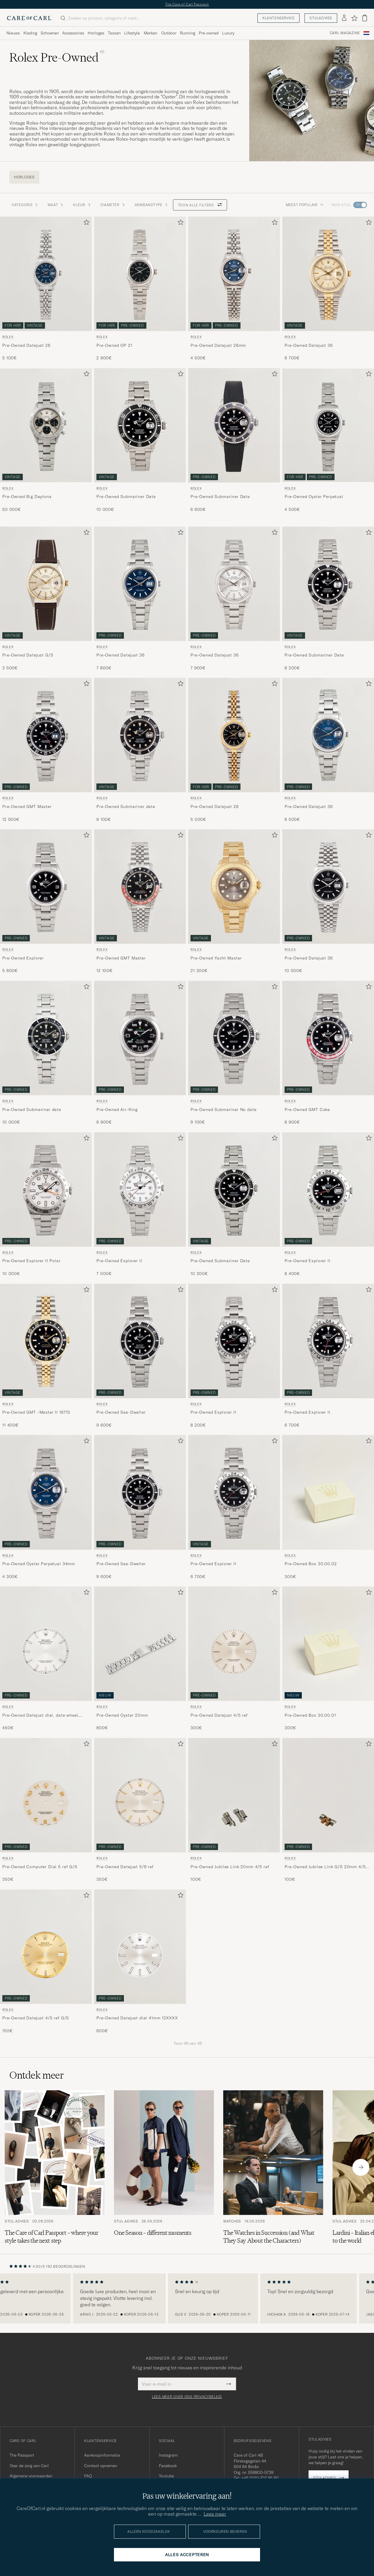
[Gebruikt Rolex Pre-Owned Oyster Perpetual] (328, 425)
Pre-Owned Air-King (117, 1109)
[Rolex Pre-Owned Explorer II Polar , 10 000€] (46, 1204)
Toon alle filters (200, 205)
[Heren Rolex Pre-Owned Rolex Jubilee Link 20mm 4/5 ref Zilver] (234, 1795)
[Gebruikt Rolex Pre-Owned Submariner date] (140, 735)
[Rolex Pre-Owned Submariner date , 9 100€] (140, 750)
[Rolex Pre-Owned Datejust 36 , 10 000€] (328, 901)
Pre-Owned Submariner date (125, 806)
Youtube (166, 2476)
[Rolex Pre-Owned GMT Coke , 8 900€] (328, 1053)
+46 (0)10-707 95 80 (260, 2478)
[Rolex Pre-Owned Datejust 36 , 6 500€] (328, 750)
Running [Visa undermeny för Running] (187, 33)
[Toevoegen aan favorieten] (85, 223)
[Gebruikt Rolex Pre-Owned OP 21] (140, 274)
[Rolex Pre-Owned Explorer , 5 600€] (46, 901)
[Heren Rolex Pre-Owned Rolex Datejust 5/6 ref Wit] (140, 1795)
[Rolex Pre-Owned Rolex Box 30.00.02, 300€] (328, 1507)
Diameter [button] (113, 205)
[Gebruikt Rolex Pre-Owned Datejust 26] (46, 274)
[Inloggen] (344, 18)
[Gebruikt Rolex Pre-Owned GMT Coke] (328, 1038)
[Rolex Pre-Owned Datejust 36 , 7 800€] (140, 599)
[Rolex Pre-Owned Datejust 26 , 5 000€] (234, 750)
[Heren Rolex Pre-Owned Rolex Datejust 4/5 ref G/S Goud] (46, 1946)
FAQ (88, 2476)
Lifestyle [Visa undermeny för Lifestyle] (132, 33)
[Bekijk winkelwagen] (364, 18)
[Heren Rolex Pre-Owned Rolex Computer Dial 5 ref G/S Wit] (46, 1795)
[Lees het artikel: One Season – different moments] (164, 2167)
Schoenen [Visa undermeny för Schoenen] (50, 33)
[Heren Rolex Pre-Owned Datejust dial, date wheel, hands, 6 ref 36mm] (46, 1643)
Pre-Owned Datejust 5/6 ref (125, 1866)
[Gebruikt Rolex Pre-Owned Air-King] (140, 1038)
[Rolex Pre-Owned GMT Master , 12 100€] (140, 901)
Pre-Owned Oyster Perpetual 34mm (38, 1563)
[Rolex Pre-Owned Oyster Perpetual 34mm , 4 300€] (46, 1507)
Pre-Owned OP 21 (114, 345)
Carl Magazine (345, 33)
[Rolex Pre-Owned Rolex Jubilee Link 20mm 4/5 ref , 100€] (234, 1810)
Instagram (168, 2455)
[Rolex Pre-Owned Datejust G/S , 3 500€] (46, 599)
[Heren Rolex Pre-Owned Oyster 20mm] (140, 1643)
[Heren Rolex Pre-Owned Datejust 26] (234, 735)
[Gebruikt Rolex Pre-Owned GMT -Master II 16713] (46, 1341)
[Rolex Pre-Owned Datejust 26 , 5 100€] (46, 289)
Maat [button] (56, 205)
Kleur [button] (82, 205)
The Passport (22, 2455)
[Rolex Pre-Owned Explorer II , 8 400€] (328, 1204)
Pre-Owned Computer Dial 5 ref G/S (39, 1866)
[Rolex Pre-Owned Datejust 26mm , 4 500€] (234, 289)
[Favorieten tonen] (354, 18)
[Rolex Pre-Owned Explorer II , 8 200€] (234, 1356)
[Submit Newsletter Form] (228, 2384)
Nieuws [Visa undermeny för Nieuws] (13, 33)
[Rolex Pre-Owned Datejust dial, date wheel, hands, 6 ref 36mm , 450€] (46, 1658)
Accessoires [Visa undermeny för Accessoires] (73, 33)
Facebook (168, 2465)
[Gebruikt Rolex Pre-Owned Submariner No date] (234, 1038)
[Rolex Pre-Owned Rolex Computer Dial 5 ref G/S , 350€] (46, 1810)
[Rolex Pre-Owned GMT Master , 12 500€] (46, 750)
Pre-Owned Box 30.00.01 (310, 1715)
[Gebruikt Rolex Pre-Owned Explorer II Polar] (46, 1189)
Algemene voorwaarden (31, 2476)
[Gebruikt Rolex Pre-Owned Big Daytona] (46, 425)
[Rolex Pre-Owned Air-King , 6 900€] (140, 1053)
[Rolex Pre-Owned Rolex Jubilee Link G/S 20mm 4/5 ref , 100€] (328, 1810)
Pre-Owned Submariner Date (126, 496)
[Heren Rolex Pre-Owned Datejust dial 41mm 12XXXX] (140, 1946)
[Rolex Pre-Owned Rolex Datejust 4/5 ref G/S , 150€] (46, 1961)
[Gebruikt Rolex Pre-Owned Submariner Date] (140, 425)
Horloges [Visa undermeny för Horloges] (96, 33)
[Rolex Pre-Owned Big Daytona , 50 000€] (46, 440)
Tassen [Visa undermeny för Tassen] (114, 33)
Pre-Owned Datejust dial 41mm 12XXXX (137, 2018)
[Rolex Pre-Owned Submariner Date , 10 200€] (234, 1204)
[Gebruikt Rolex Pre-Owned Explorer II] (140, 1189)
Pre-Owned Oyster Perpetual (314, 496)
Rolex (7, 337)
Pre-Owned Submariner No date (224, 1109)
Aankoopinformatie (102, 2455)
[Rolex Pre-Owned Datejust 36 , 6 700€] (328, 289)
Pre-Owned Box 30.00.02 (311, 1563)
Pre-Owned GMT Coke (307, 1109)
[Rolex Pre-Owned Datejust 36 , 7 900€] (234, 599)
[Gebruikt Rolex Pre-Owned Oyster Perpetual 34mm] (46, 1492)
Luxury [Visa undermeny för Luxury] (228, 33)
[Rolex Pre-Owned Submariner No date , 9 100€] (234, 1053)
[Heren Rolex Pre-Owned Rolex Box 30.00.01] (328, 1643)
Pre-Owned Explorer (23, 958)
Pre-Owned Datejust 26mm (218, 345)
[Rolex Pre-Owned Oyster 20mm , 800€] (140, 1658)
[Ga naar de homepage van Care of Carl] (29, 18)
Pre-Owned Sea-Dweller (121, 1412)
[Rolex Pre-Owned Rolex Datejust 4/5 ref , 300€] (234, 1658)
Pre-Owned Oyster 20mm (122, 1715)
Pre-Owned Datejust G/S (27, 655)
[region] (187, 2298)
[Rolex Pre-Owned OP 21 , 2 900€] (140, 289)
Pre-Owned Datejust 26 (26, 345)
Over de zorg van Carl (29, 2465)
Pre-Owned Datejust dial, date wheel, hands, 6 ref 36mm (40, 1715)
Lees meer (215, 2513)
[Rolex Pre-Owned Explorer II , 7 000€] (140, 1204)
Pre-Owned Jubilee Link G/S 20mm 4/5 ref (325, 1867)
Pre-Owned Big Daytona (27, 496)
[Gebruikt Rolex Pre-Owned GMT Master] (46, 735)
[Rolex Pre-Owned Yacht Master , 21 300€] (234, 901)
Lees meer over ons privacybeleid (187, 2397)
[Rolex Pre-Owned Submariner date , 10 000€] (46, 1053)
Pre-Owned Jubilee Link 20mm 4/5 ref (230, 1866)
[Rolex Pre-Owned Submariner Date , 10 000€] (140, 440)
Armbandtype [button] (151, 205)
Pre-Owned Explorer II (119, 1260)
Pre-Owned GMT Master (27, 806)
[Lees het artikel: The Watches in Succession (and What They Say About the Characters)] (273, 2167)
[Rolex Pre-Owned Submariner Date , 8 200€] (328, 599)
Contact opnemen (100, 2465)
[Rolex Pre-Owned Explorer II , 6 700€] (328, 1356)
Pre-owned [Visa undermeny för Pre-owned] (209, 33)
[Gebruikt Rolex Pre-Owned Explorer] (46, 886)
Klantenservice (278, 18)
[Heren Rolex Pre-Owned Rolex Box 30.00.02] (328, 1492)
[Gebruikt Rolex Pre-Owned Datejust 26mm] (234, 274)
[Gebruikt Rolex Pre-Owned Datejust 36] (328, 274)
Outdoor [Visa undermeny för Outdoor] (168, 33)
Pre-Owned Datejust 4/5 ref (219, 1715)
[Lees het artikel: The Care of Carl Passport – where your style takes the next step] (55, 2167)
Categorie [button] (25, 205)
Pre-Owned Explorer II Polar (31, 1260)
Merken (150, 33)
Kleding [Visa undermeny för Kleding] (30, 33)
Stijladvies (320, 18)
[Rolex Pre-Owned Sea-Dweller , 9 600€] (140, 1356)
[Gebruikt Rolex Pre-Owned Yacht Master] (234, 886)
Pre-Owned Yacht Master (216, 958)
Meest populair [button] (304, 205)
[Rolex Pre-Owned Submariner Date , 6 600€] (234, 440)
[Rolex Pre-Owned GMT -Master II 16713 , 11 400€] (46, 1356)
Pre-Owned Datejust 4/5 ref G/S (35, 2018)
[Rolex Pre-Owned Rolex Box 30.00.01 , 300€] (328, 1658)
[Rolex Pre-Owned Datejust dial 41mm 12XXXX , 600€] (140, 1961)
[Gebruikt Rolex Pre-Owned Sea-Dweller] (140, 1341)
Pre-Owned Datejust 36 (309, 345)
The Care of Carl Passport (187, 4)
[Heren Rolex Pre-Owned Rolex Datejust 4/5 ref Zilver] (234, 1643)
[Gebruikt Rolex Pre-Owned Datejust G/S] (46, 584)
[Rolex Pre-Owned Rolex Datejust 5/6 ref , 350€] (140, 1810)
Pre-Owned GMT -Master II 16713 (36, 1412)
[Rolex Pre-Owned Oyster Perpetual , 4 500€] (328, 440)
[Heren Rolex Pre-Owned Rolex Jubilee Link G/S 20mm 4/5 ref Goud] (328, 1795)
